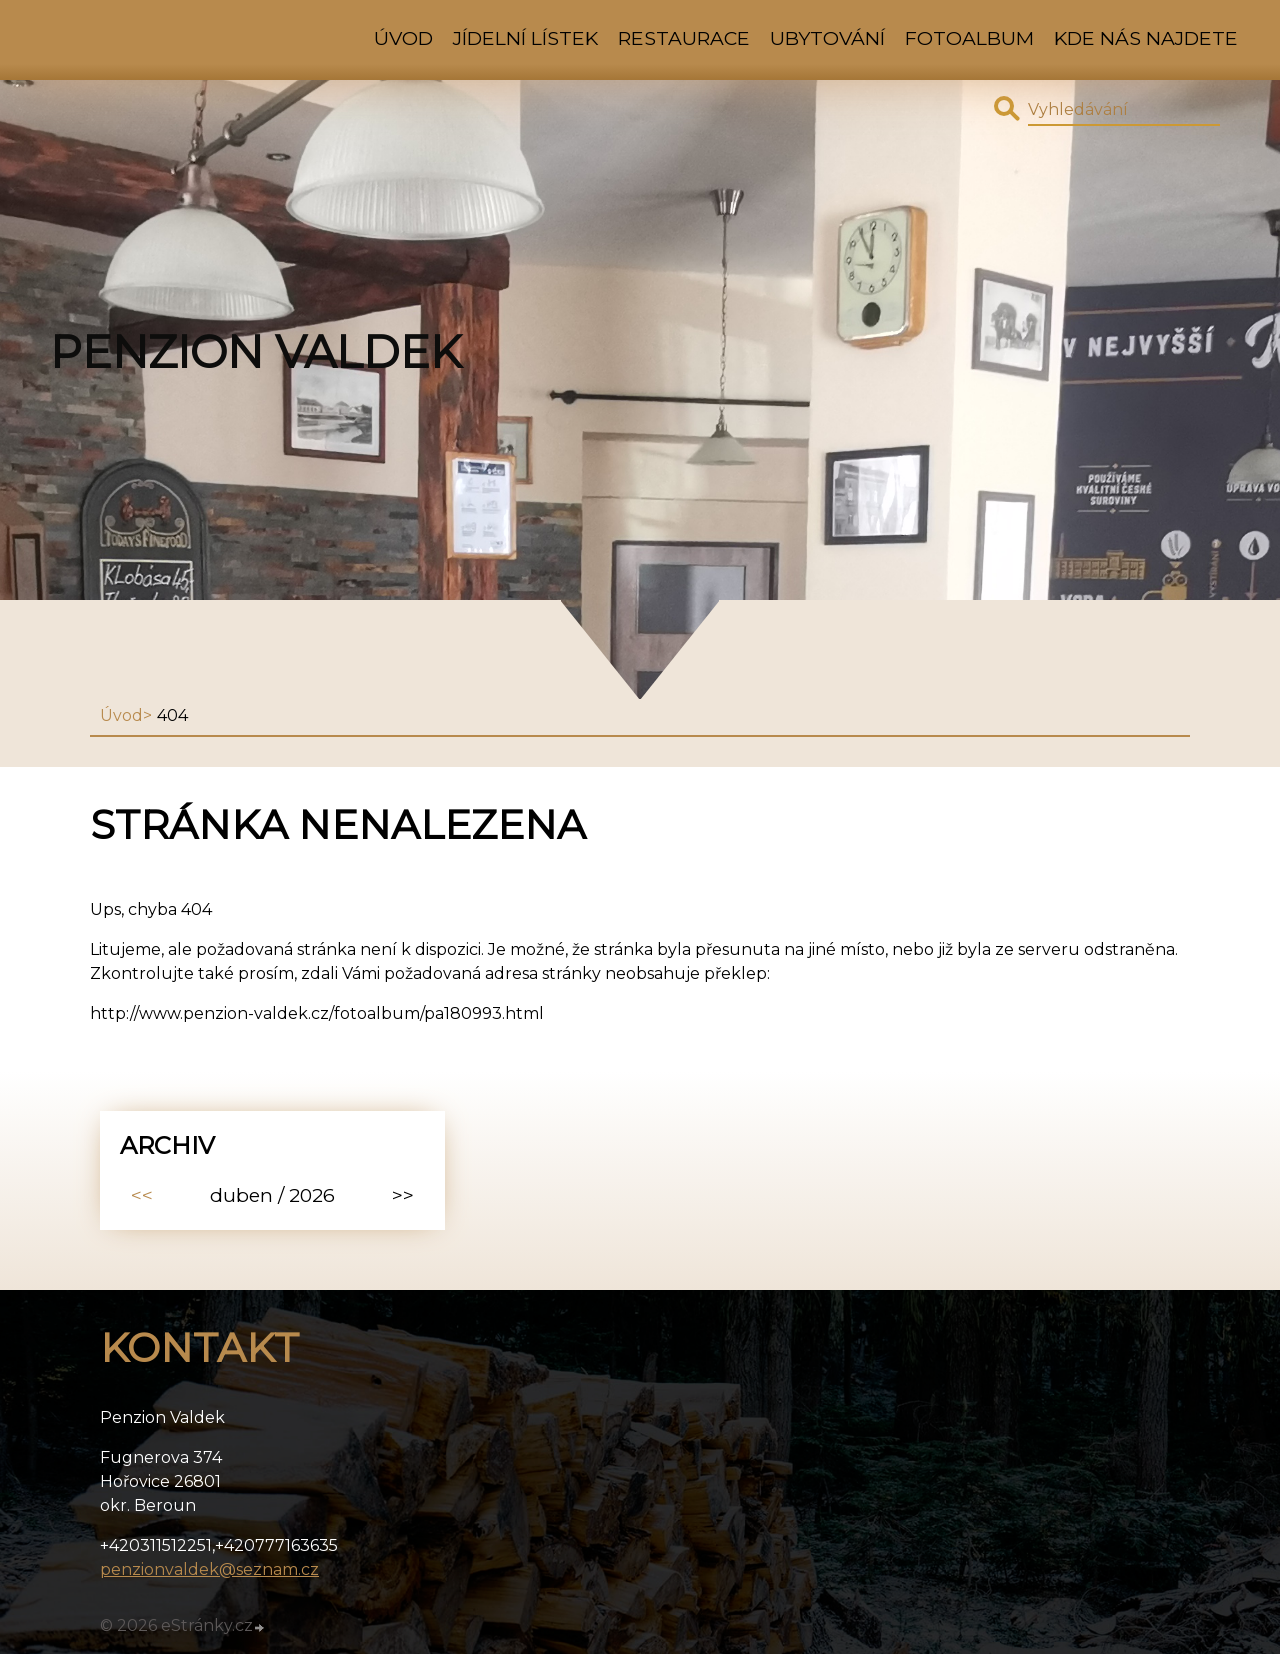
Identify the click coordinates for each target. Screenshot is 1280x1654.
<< (142, 1195)
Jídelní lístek (525, 38)
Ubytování (827, 38)
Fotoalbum (969, 38)
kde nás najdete (1146, 38)
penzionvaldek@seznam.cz (209, 1569)
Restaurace (684, 38)
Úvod (403, 38)
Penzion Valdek (256, 352)
